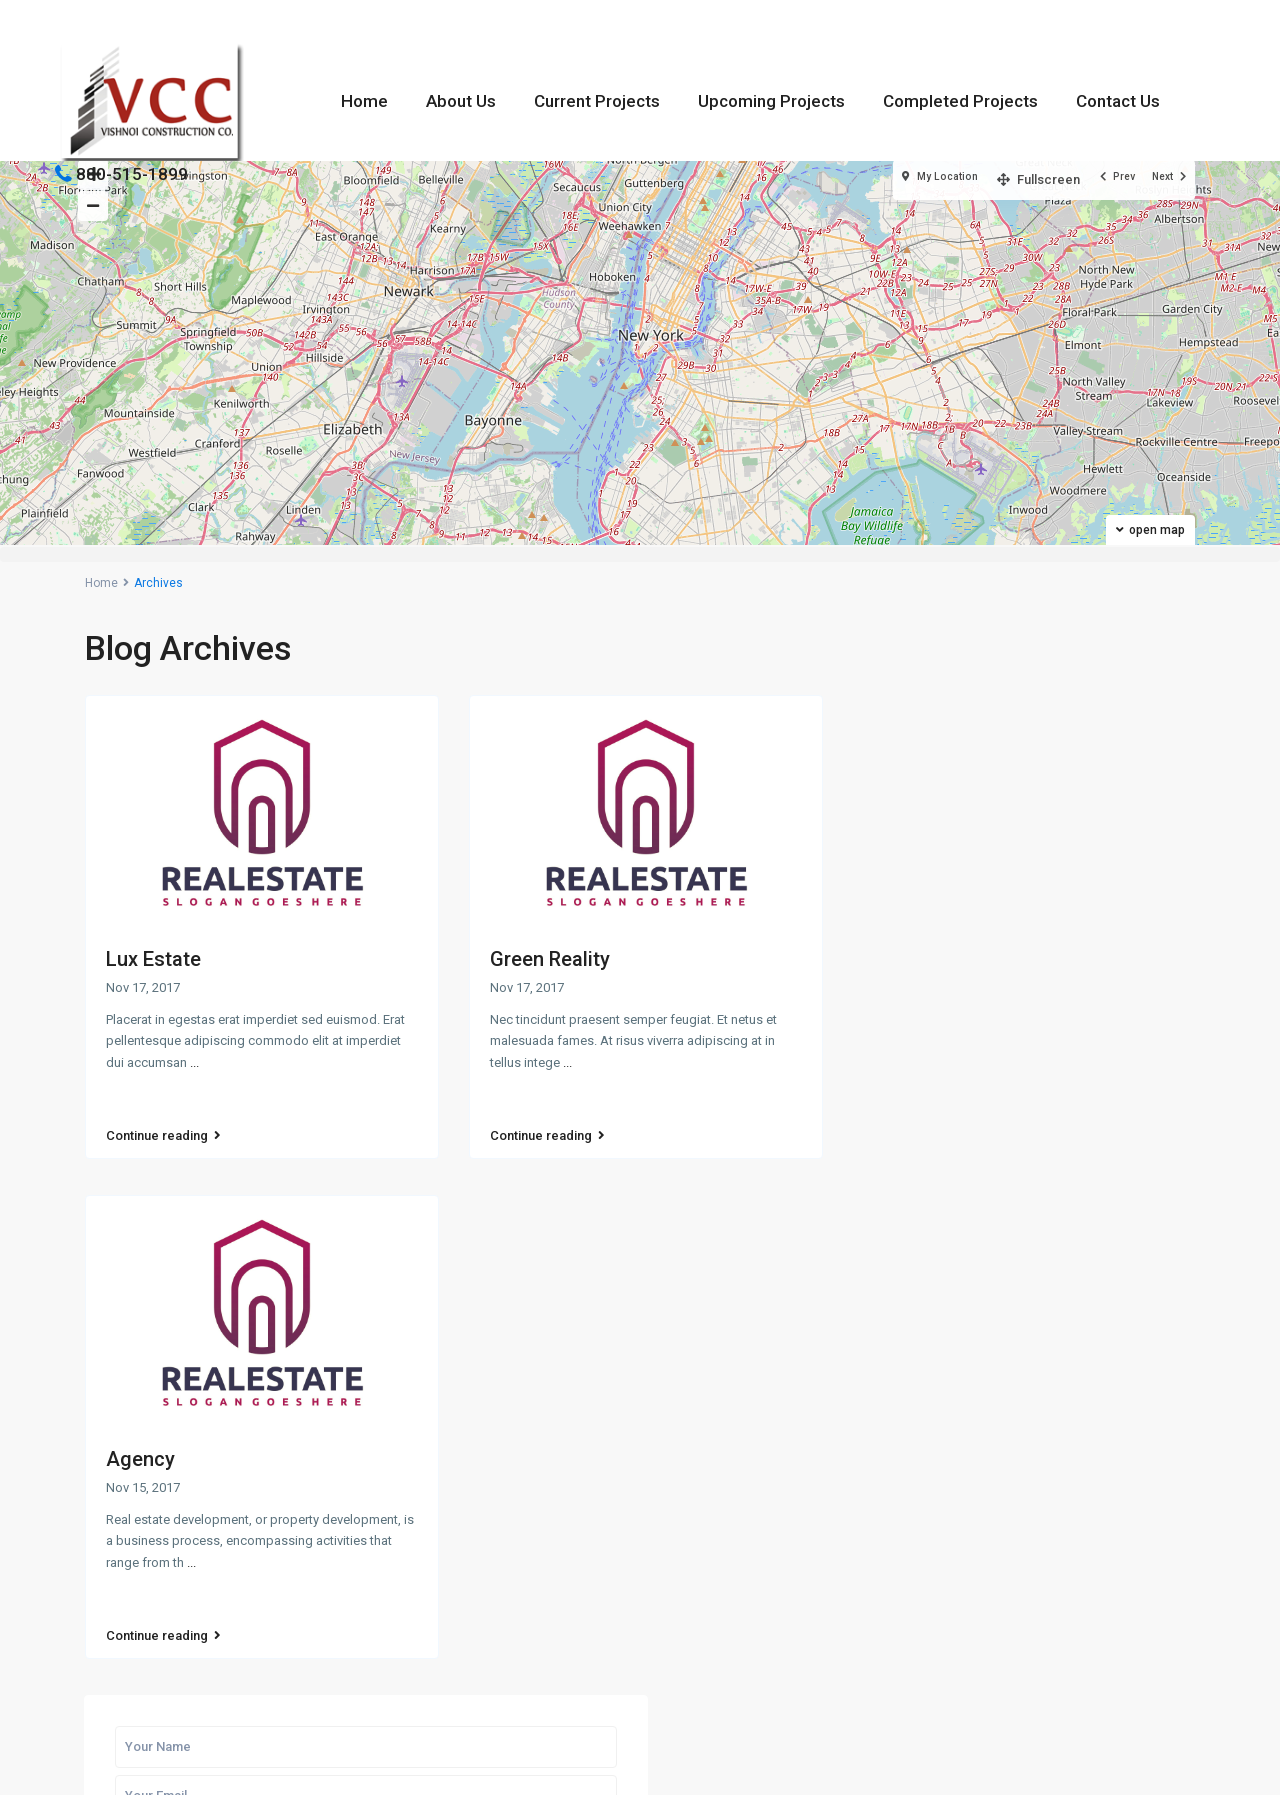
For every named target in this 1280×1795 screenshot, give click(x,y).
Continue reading (163, 1117)
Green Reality (550, 959)
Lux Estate (153, 959)
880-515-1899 (132, 174)
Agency (140, 1434)
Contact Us (1118, 101)
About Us (461, 101)
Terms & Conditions (1133, 1764)
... (194, 1062)
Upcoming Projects (771, 101)
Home (364, 101)
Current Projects (597, 101)
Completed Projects (960, 101)
